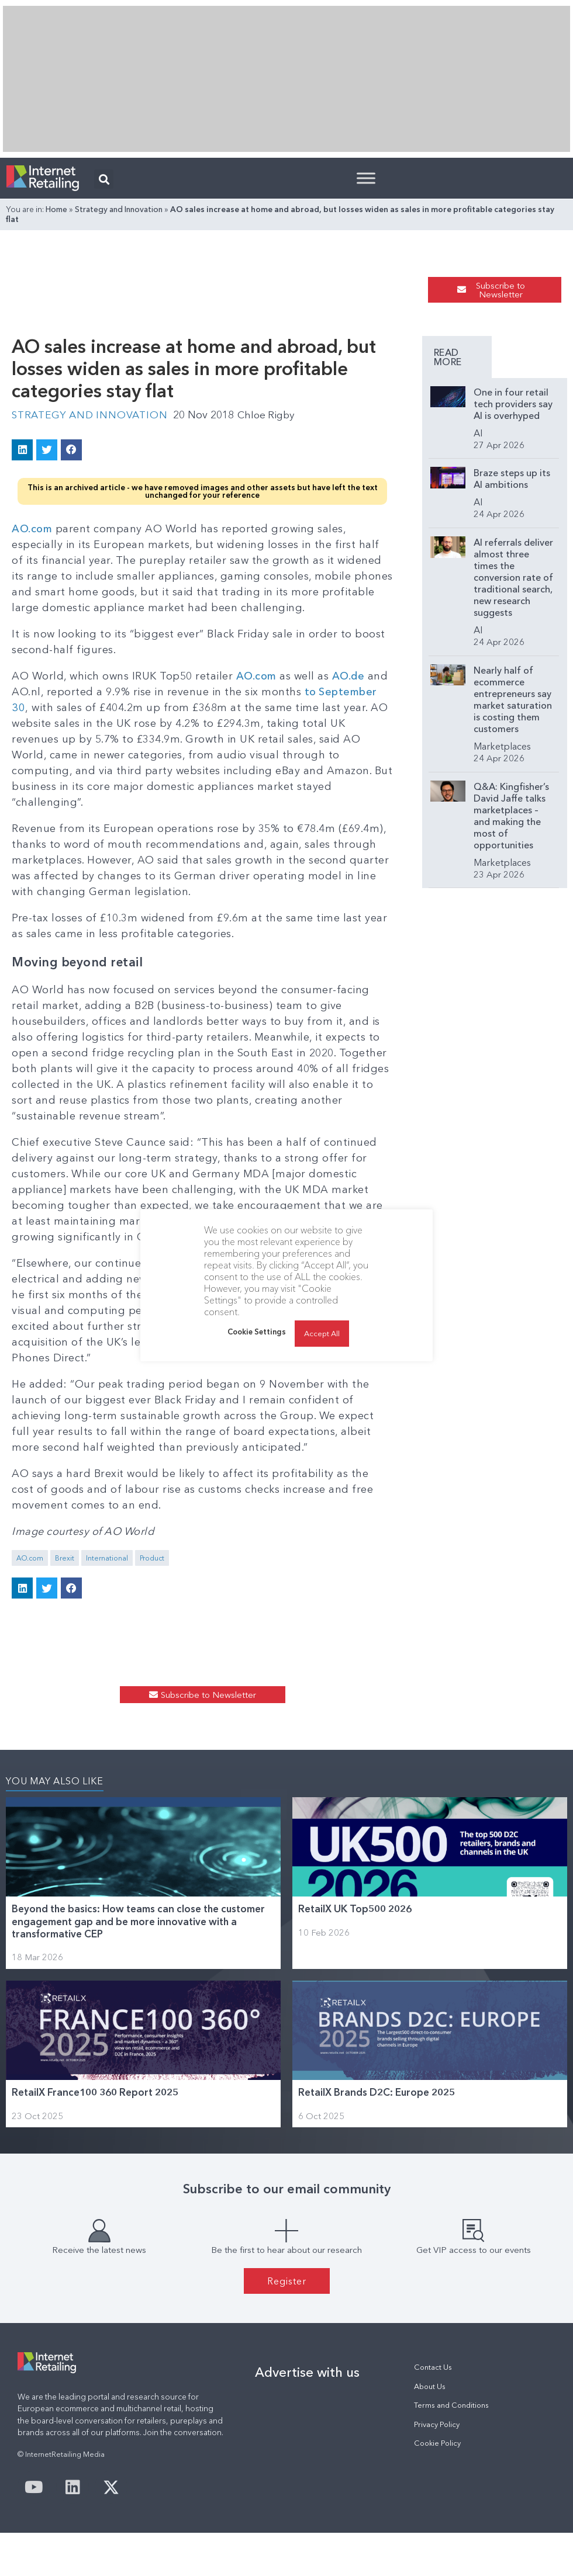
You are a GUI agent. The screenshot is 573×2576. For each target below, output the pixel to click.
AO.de (350, 676)
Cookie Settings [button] (256, 1331)
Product (152, 1558)
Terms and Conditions (451, 2405)
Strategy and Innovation (119, 209)
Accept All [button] (322, 1333)
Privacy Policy (437, 2424)
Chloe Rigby (274, 414)
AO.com (32, 528)
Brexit (64, 1558)
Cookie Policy (437, 2443)
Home (56, 209)
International (107, 1558)
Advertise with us (307, 2372)
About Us (430, 2386)
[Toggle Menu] (366, 177)
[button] (103, 179)
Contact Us (433, 2367)
